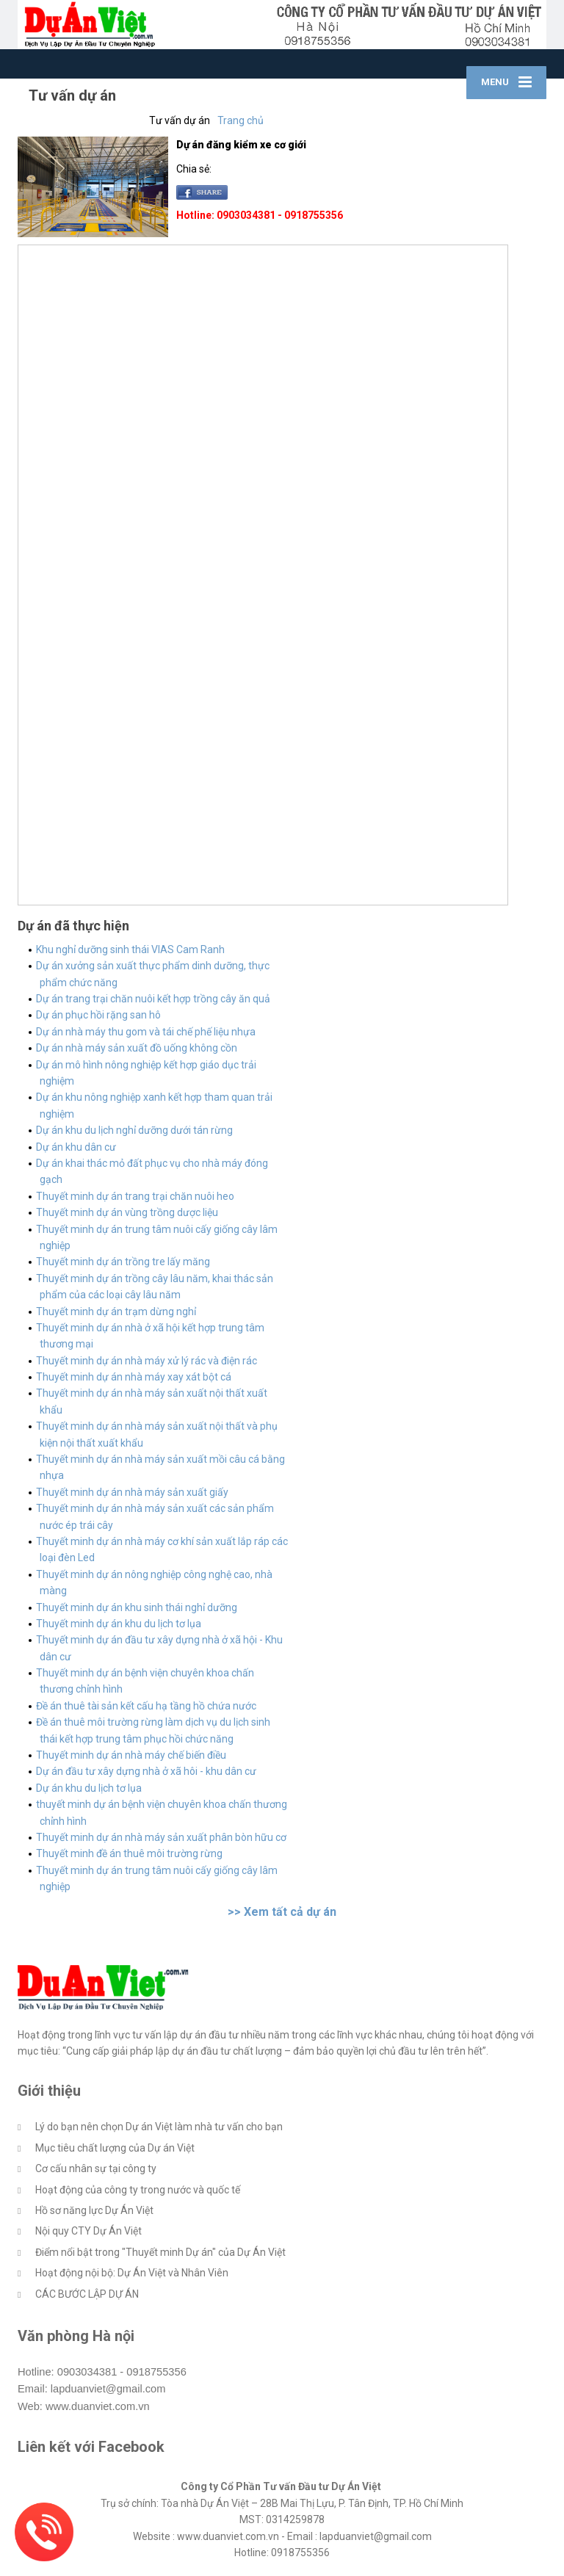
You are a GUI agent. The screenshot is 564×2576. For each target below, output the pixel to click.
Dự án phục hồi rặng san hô (98, 1015)
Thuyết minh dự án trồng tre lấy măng (123, 1261)
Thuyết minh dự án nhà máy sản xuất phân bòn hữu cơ (161, 1837)
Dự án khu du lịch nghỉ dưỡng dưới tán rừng (134, 1130)
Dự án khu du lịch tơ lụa (89, 1788)
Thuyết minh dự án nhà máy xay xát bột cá (133, 1377)
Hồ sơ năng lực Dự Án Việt (94, 2210)
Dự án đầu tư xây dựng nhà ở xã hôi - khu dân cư (146, 1771)
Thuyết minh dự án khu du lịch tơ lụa (118, 1623)
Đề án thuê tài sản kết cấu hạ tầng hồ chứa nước (146, 1706)
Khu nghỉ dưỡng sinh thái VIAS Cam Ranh (130, 949)
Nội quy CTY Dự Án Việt (88, 2231)
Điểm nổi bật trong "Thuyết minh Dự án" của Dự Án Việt (160, 2252)
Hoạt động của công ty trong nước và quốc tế (137, 2190)
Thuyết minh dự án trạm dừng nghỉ (116, 1311)
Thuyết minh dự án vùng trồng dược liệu (127, 1212)
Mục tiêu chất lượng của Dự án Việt (115, 2148)
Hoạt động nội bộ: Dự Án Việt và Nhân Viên (131, 2273)
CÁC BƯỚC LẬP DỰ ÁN (87, 2294)
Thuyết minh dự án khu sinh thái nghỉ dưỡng (136, 1607)
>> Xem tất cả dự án (282, 1912)
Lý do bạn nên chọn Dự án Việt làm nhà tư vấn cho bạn (159, 2126)
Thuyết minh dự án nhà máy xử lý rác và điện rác (146, 1361)
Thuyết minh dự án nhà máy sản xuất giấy (132, 1492)
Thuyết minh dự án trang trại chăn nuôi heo (135, 1196)
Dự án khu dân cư (76, 1147)
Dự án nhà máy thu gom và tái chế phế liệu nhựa (146, 1032)
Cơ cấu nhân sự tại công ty (95, 2168)
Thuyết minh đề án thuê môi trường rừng (129, 1853)
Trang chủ (240, 120)
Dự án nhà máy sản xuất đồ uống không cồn (136, 1048)
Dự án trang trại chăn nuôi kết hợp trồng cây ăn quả (153, 999)
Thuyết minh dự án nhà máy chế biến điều (131, 1755)
